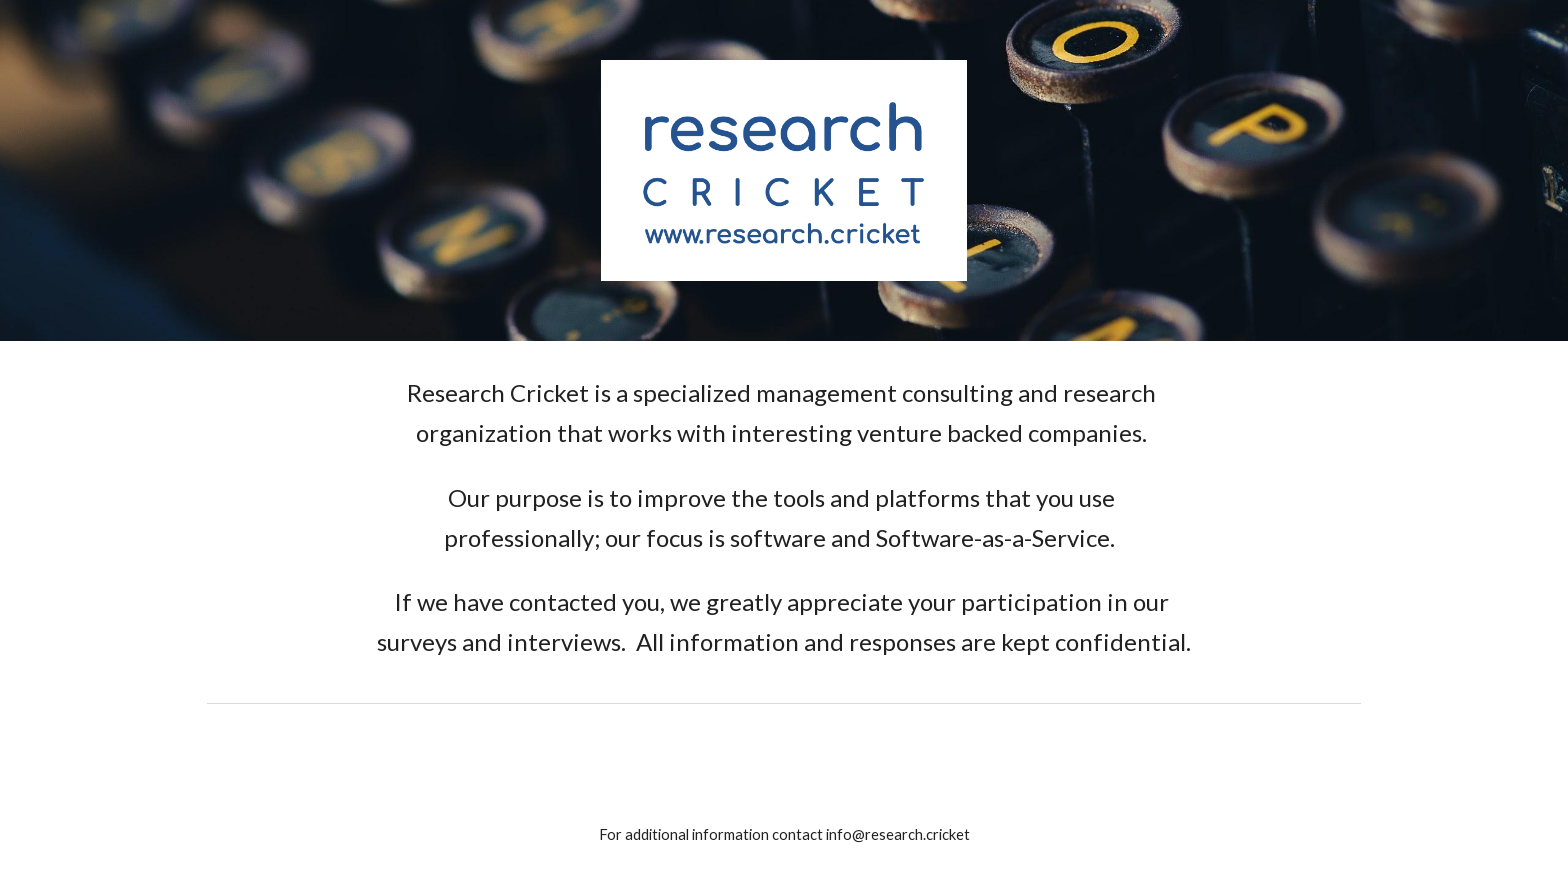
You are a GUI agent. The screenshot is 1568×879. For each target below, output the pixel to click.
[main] (784, 517)
